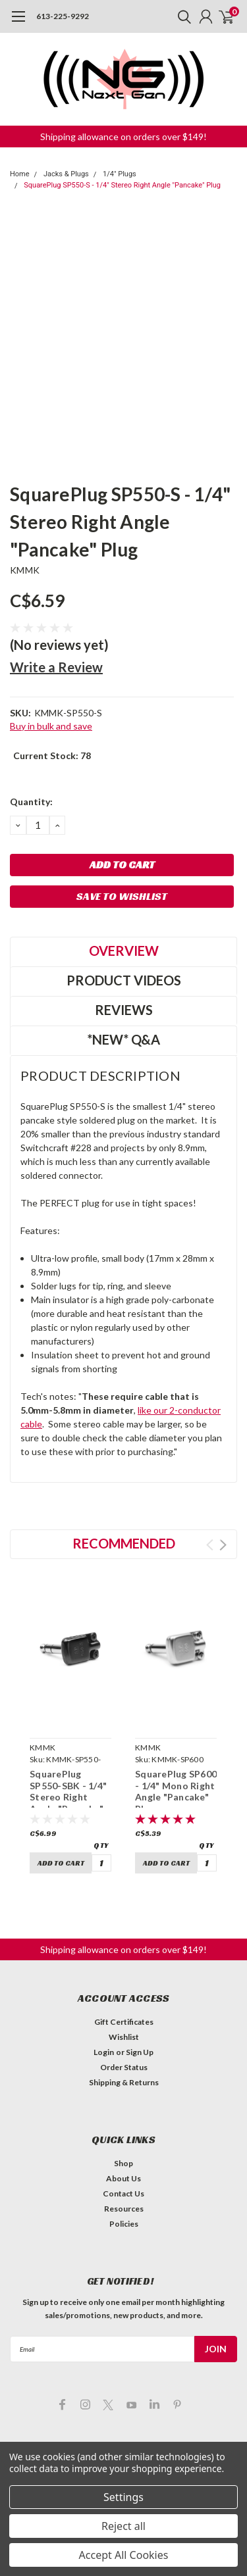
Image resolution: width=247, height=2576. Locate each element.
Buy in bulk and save (51, 725)
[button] (123, 136)
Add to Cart (61, 1863)
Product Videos (124, 980)
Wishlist (124, 2037)
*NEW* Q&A (123, 1039)
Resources (124, 2209)
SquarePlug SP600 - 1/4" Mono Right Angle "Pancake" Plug (176, 1791)
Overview (124, 950)
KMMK (25, 570)
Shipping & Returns (124, 2082)
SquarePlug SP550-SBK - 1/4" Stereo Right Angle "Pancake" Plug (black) (68, 1796)
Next (223, 1545)
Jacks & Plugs (66, 174)
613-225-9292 (62, 16)
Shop (123, 2163)
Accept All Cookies (124, 2555)
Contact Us (123, 2193)
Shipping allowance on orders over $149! (123, 136)
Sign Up (139, 2052)
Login (104, 2052)
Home (20, 174)
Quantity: (31, 801)
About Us (123, 2178)
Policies (123, 2224)
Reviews (124, 1010)
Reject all (123, 2526)
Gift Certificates (123, 2022)
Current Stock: (52, 755)
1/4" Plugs (119, 174)
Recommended (123, 1543)
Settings (123, 2497)
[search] (181, 16)
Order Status (124, 2067)
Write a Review (56, 667)
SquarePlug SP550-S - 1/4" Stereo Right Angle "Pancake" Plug (122, 185)
